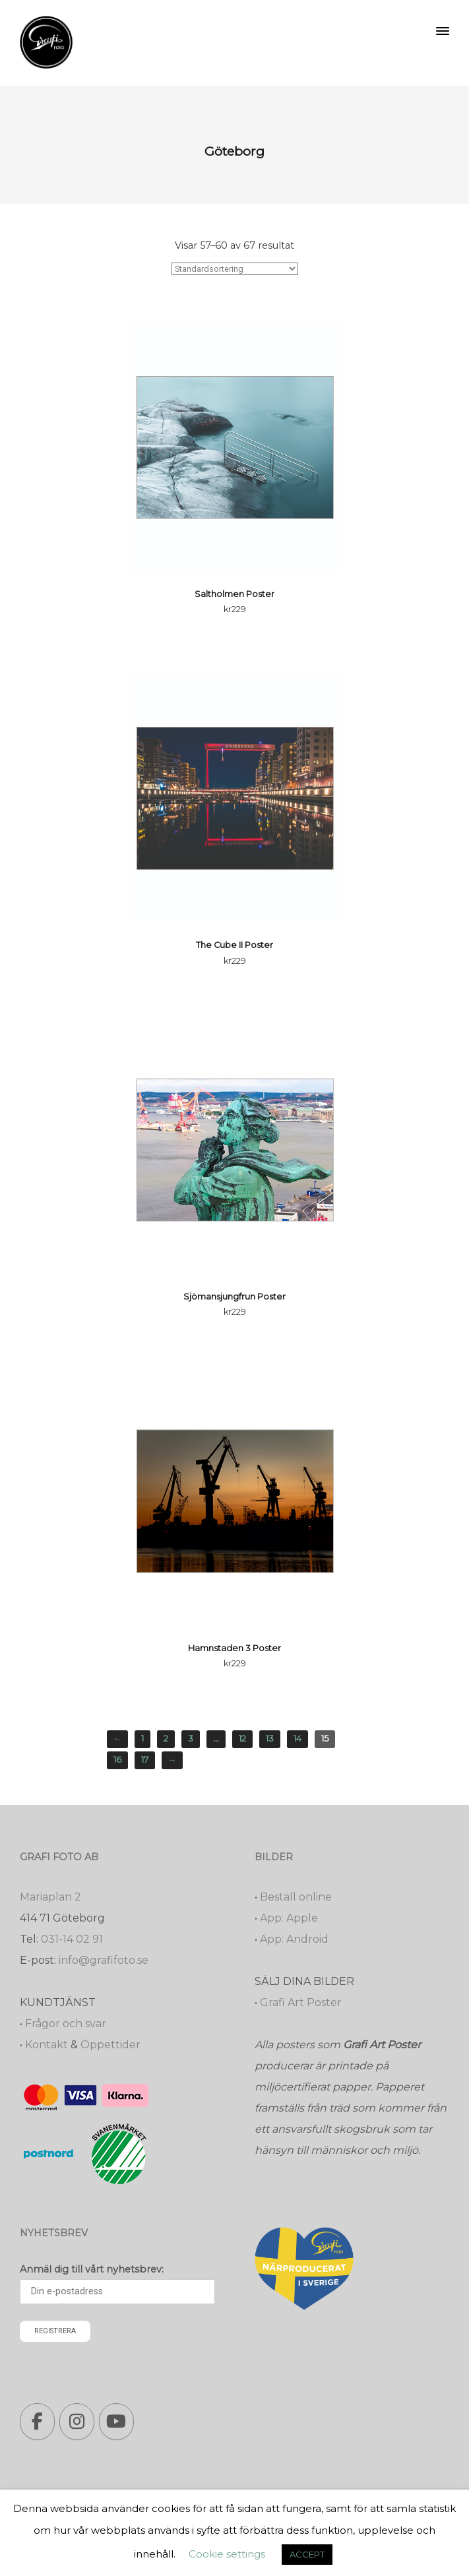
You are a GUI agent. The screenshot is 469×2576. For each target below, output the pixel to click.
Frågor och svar (65, 2023)
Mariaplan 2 (50, 1897)
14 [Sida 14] (297, 1739)
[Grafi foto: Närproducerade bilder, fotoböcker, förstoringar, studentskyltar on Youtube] (116, 2421)
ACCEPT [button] (307, 2554)
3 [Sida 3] (190, 1739)
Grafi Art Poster (301, 2002)
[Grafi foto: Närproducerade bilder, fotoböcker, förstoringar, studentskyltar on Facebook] (37, 2421)
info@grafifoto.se (103, 1960)
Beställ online (296, 1897)
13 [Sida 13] (270, 1739)
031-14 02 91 (72, 1939)
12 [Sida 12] (242, 1739)
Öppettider (110, 2044)
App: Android (294, 1939)
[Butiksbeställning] (235, 269)
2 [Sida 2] (166, 1739)
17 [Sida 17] (144, 1760)
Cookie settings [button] (227, 2554)
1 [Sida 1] (142, 1739)
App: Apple (289, 1918)
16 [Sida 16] (117, 1760)
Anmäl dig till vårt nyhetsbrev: (92, 2269)
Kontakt (46, 2044)
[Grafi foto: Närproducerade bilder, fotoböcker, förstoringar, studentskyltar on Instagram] (76, 2421)
